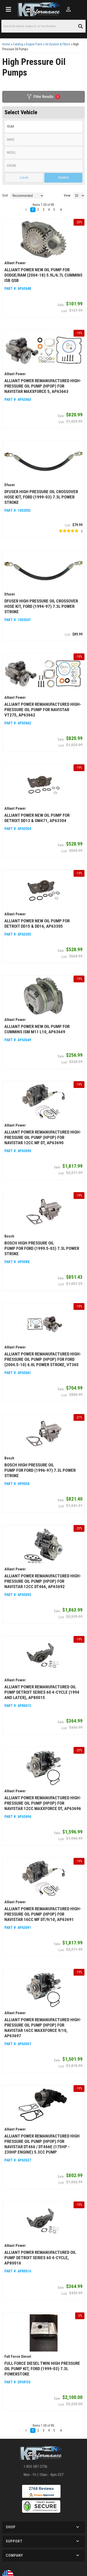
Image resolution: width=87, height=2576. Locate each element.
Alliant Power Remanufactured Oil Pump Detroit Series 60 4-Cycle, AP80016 (40, 2258)
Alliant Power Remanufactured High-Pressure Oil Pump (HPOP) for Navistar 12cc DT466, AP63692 (42, 1581)
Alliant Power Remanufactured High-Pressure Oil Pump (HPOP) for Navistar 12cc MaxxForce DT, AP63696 (42, 1803)
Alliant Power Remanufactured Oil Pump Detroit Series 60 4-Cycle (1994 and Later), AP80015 (41, 1692)
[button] (26, 2430)
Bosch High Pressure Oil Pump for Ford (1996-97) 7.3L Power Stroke (40, 1470)
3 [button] (43, 2430)
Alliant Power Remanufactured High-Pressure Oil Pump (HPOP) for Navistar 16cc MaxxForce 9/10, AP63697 (42, 2027)
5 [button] (54, 2430)
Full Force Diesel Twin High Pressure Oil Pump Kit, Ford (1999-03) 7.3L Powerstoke (42, 2369)
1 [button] (33, 2430)
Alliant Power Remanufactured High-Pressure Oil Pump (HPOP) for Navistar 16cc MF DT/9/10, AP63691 (42, 1914)
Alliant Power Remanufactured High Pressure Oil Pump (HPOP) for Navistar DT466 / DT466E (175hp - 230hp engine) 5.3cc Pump (42, 2144)
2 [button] (38, 2430)
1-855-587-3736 (35, 2466)
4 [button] (49, 2430)
